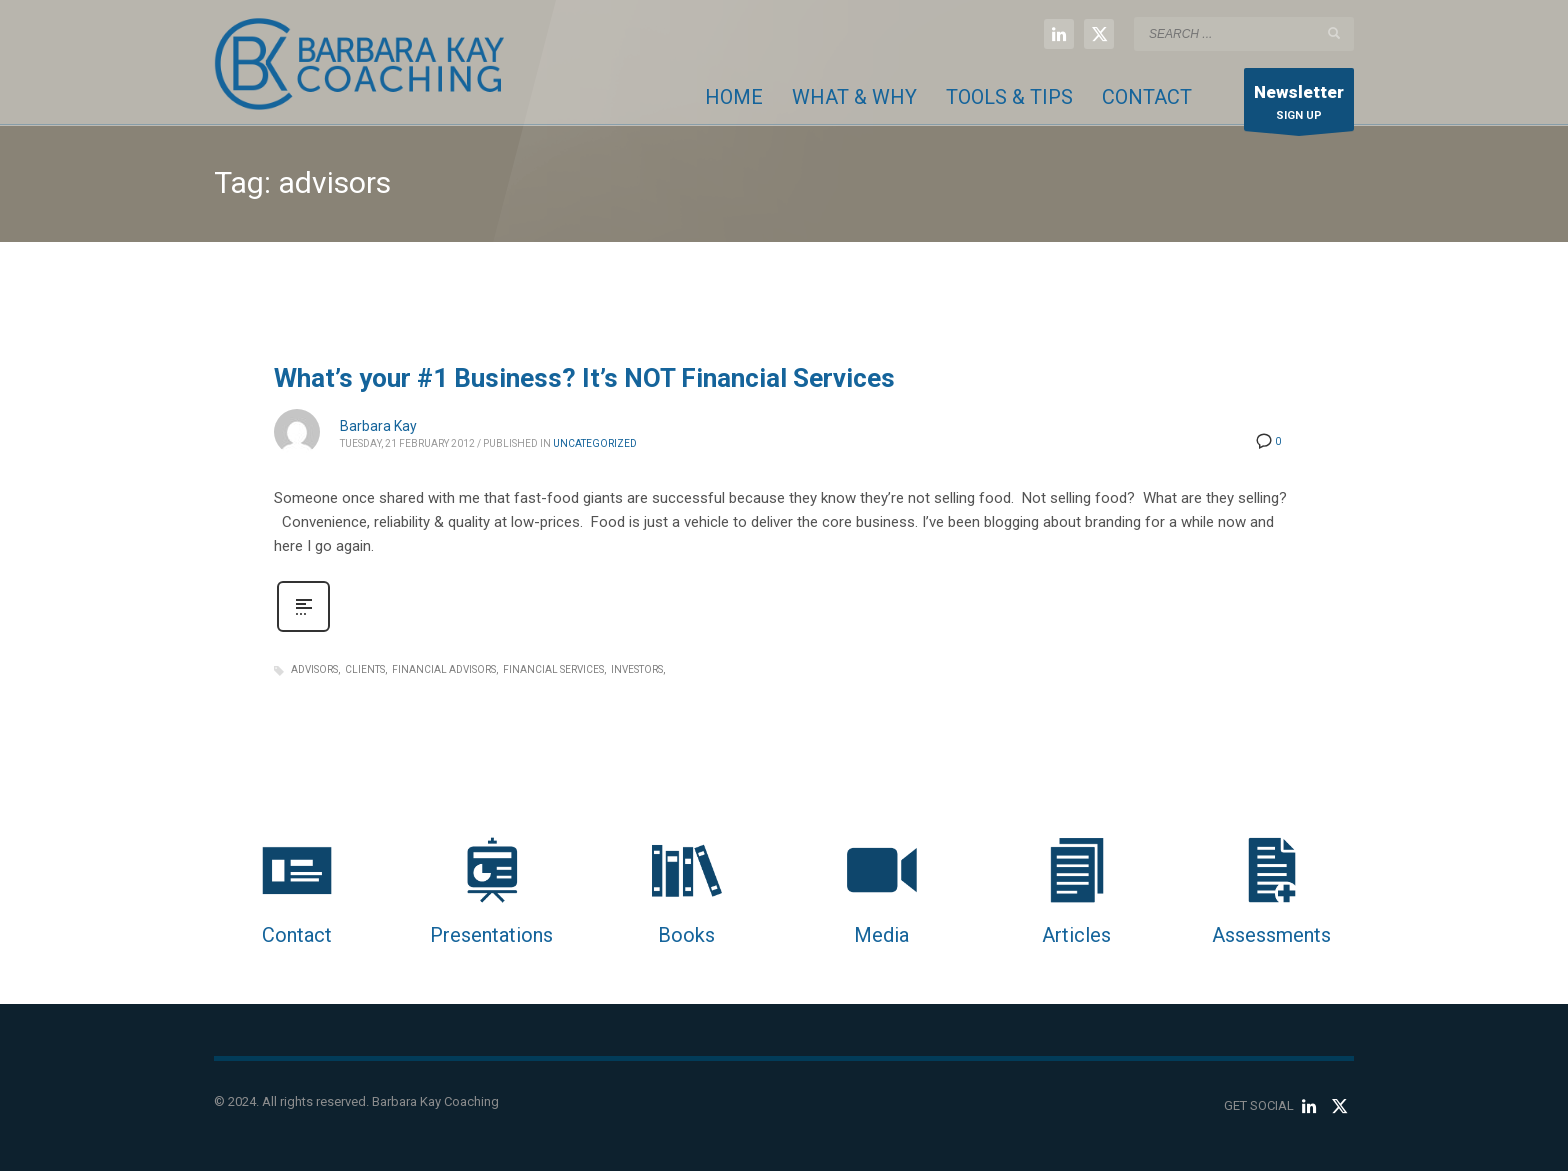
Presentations (491, 935)
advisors (314, 669)
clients (365, 669)
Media (881, 935)
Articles (1076, 935)
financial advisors (444, 669)
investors (637, 669)
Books (686, 935)
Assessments (1271, 935)
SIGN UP (1299, 104)
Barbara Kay (378, 426)
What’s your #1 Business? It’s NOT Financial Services (584, 378)
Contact (297, 935)
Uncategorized (595, 443)
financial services (553, 669)
